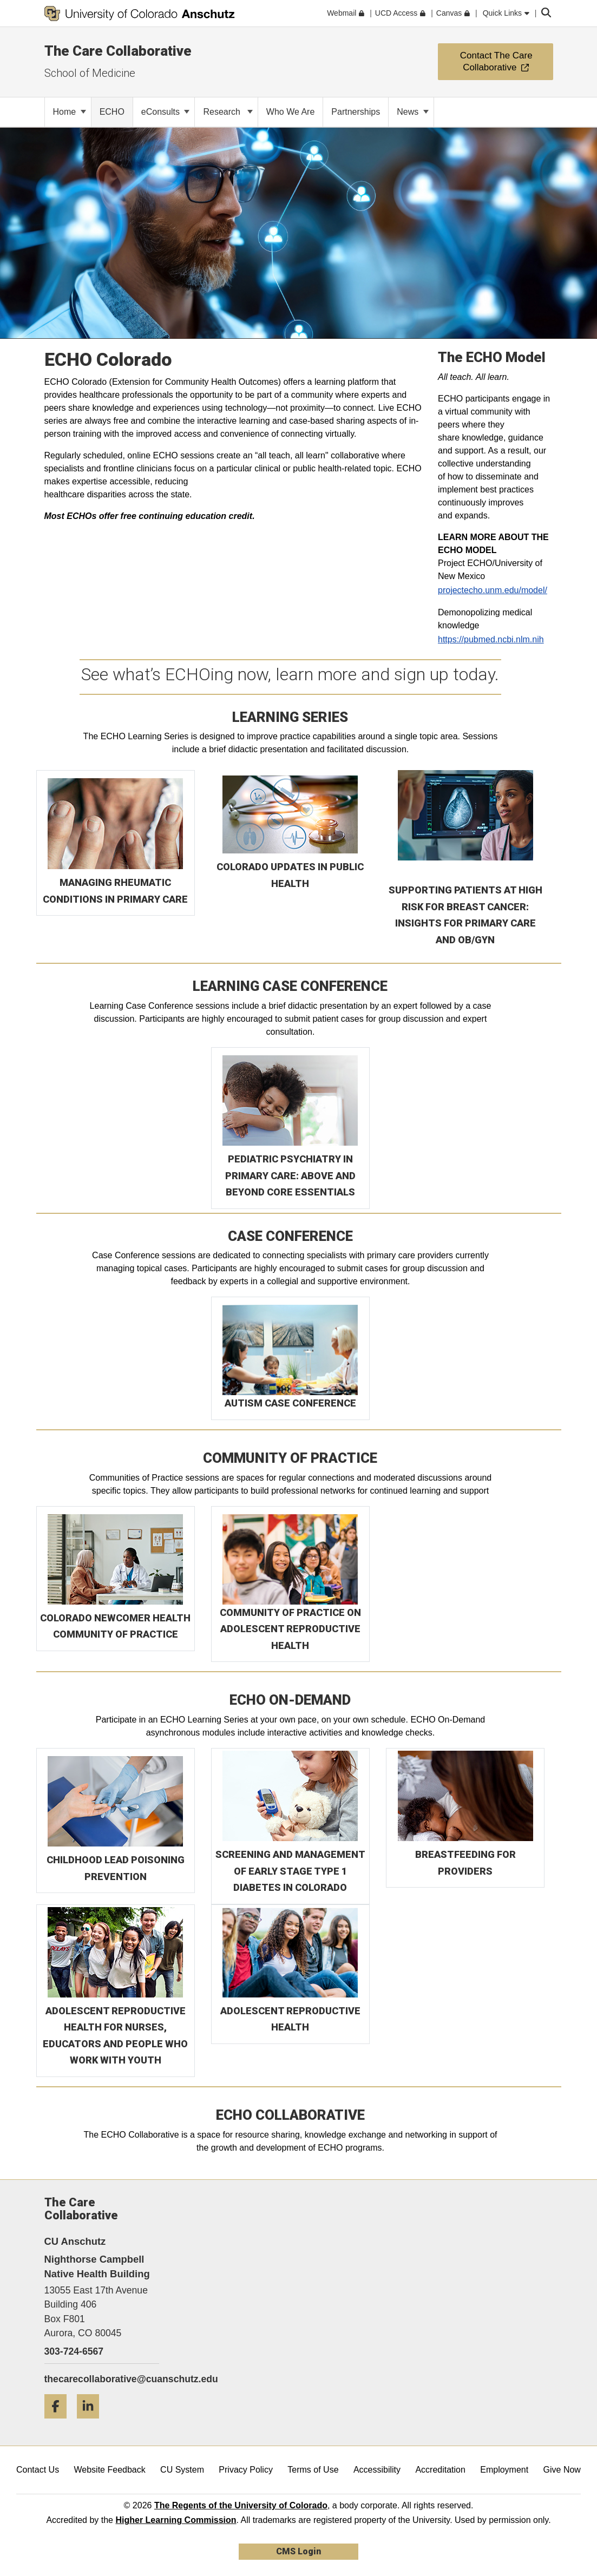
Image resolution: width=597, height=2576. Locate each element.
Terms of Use (312, 2469)
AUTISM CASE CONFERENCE (290, 1403)
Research (227, 111)
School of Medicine (89, 73)
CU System (182, 2469)
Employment (504, 2469)
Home (69, 111)
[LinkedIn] (92, 2422)
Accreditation (440, 2469)
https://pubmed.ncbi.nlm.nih (491, 639)
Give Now (562, 2469)
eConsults (165, 111)
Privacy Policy (246, 2469)
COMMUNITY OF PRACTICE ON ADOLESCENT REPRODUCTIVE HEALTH (290, 1629)
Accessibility (377, 2469)
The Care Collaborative (118, 51)
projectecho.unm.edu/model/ (492, 590)
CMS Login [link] (298, 2551)
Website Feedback (110, 2469)
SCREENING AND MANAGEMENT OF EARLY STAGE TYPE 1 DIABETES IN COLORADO (290, 1871)
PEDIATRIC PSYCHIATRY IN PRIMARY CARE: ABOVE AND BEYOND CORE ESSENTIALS (290, 1175)
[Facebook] (59, 2422)
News (412, 111)
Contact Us (37, 2469)
